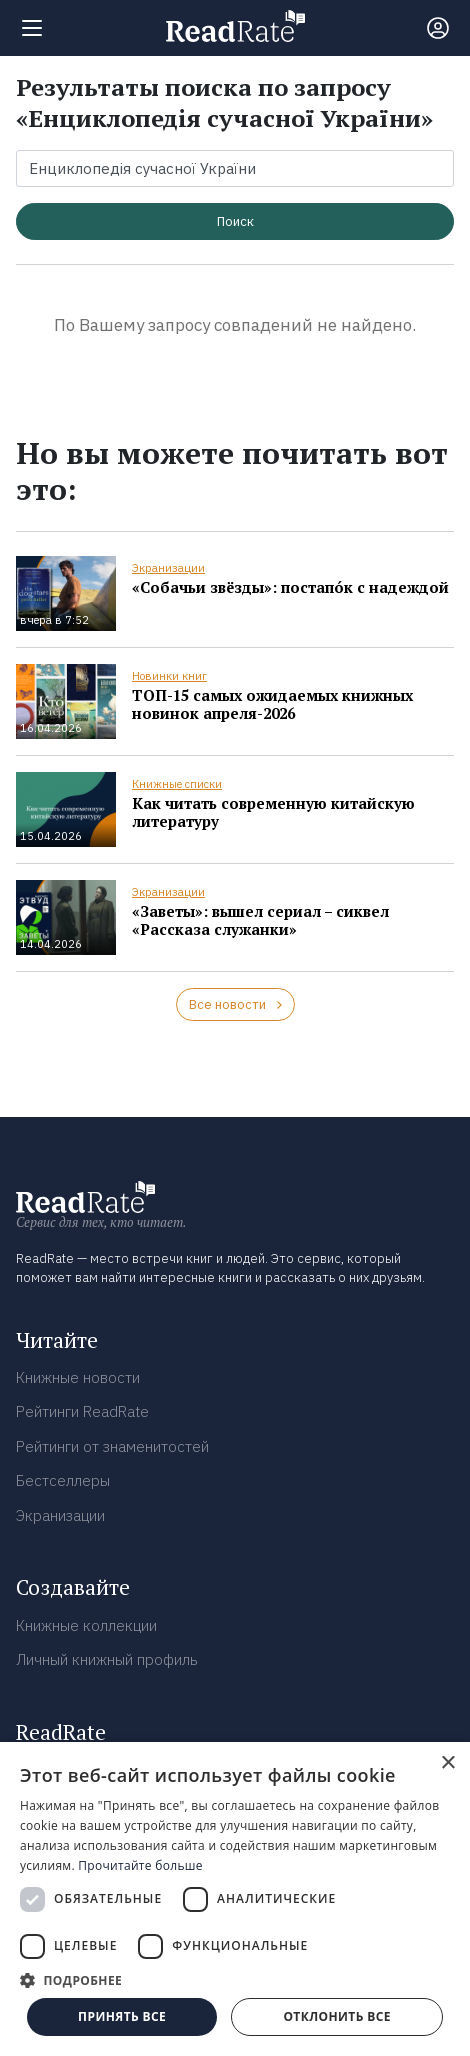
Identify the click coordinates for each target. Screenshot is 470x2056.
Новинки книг (169, 676)
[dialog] (235, 1899)
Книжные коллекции (86, 1625)
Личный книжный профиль (107, 1659)
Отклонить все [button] (336, 2016)
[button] (235, 1980)
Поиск (235, 221)
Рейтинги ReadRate (82, 1411)
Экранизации (168, 568)
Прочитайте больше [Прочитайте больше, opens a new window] (140, 1865)
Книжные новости (78, 1377)
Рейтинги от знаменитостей (112, 1446)
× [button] (447, 1763)
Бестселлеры (63, 1480)
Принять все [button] (122, 2016)
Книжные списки (177, 784)
